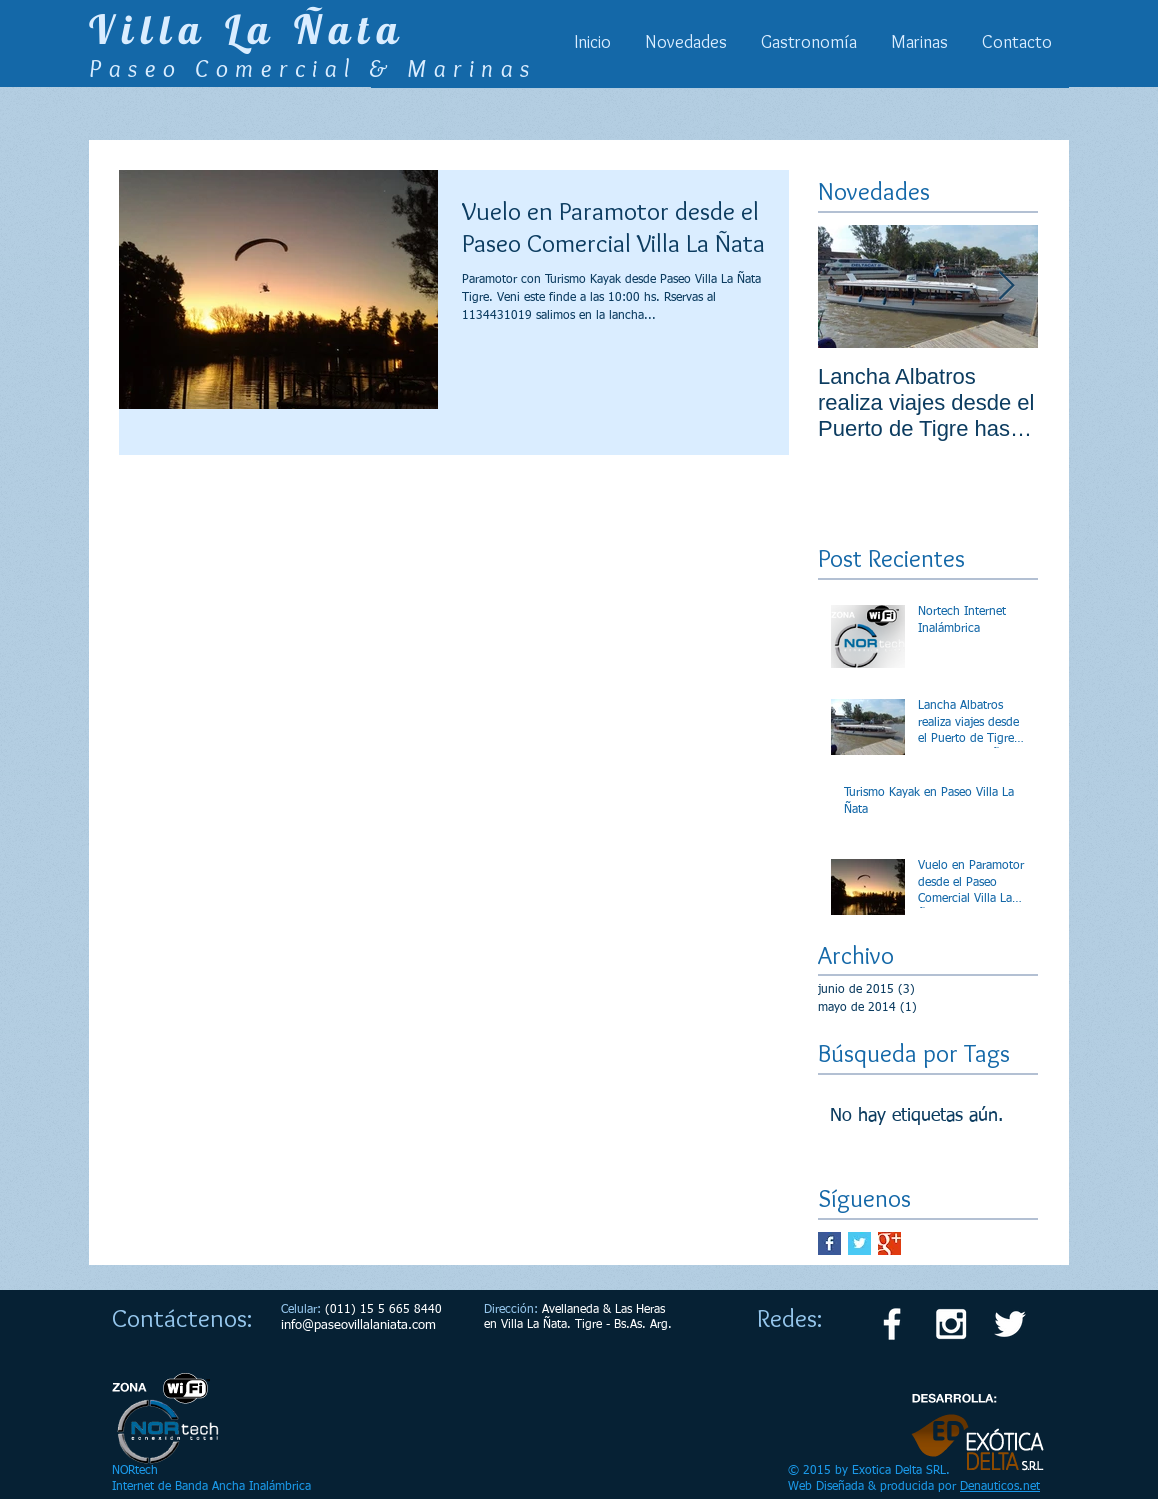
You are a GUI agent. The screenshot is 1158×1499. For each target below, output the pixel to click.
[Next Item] (1006, 286)
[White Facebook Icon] (892, 1324)
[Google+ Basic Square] (889, 1243)
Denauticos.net (1000, 1487)
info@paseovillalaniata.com (358, 1325)
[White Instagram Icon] (951, 1324)
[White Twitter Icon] (1010, 1324)
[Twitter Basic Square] (859, 1243)
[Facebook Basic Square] (829, 1243)
